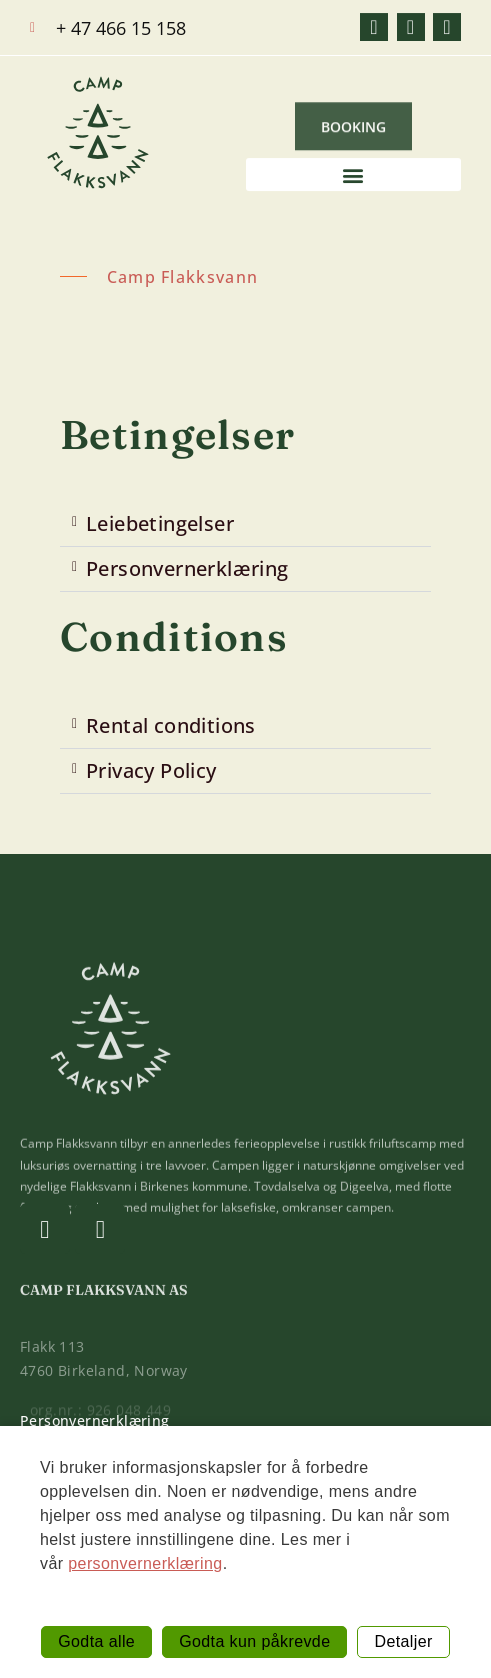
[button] (354, 177)
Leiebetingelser (160, 523)
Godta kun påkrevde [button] (254, 1641)
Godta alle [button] (96, 1641)
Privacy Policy (151, 770)
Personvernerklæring (187, 568)
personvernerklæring (145, 1563)
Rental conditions (171, 725)
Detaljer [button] (403, 1641)
